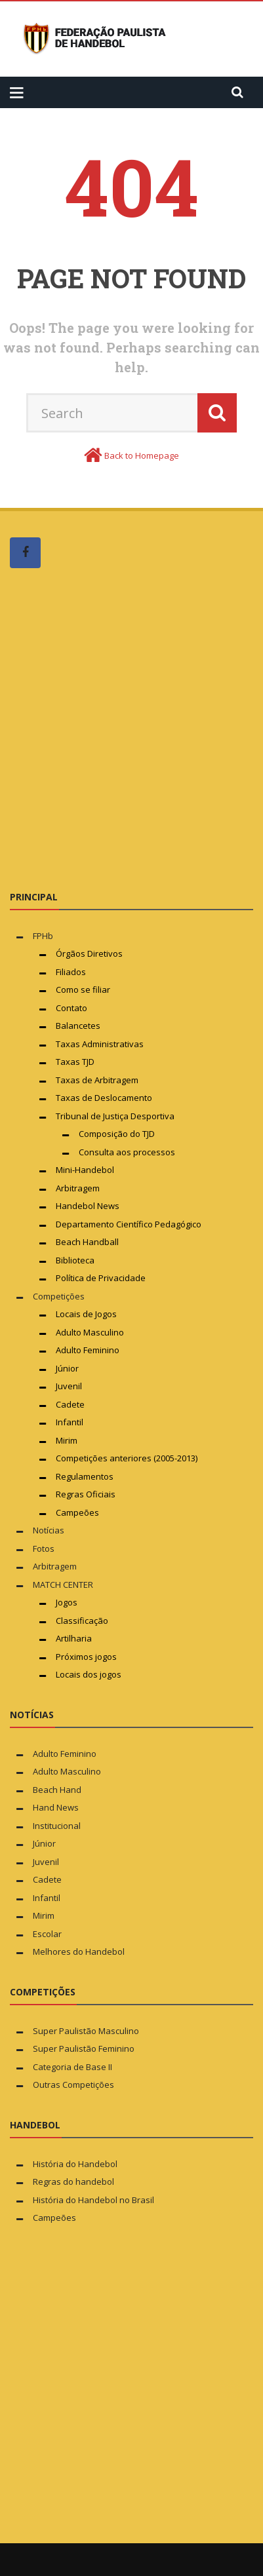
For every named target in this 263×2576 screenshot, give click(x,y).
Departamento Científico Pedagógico (128, 1224)
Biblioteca (76, 1260)
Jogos (66, 1602)
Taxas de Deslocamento (104, 1098)
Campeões (77, 1512)
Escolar (47, 1934)
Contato (71, 1008)
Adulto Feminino (87, 1350)
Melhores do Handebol (79, 1951)
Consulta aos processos (127, 1152)
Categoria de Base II (72, 2067)
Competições (59, 1296)
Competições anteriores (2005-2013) (126, 1458)
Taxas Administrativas (100, 1044)
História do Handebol (75, 2164)
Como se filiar (83, 989)
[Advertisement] (131, 728)
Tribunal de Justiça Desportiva (115, 1116)
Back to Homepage (141, 455)
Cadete (70, 1404)
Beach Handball (87, 1242)
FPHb (43, 936)
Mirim (66, 1440)
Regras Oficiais (85, 1494)
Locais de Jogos (86, 1314)
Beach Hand (57, 1790)
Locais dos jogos (88, 1674)
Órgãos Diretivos (89, 953)
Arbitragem (78, 1188)
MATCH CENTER (63, 1584)
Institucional (57, 1826)
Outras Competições (73, 2084)
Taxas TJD (75, 1061)
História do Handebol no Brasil (93, 2200)
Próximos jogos (86, 1657)
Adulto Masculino (90, 1332)
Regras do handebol (73, 2181)
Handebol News (87, 1206)
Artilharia (74, 1638)
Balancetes (78, 1025)
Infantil (69, 1422)
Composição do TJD (117, 1134)
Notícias (48, 1530)
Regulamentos (84, 1476)
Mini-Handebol (85, 1170)
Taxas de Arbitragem (97, 1080)
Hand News (56, 1807)
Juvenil (69, 1386)
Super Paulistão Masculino (86, 2031)
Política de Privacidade (101, 1278)
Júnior (67, 1368)
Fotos (43, 1548)
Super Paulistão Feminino (83, 2048)
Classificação (82, 1620)
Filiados (71, 972)
